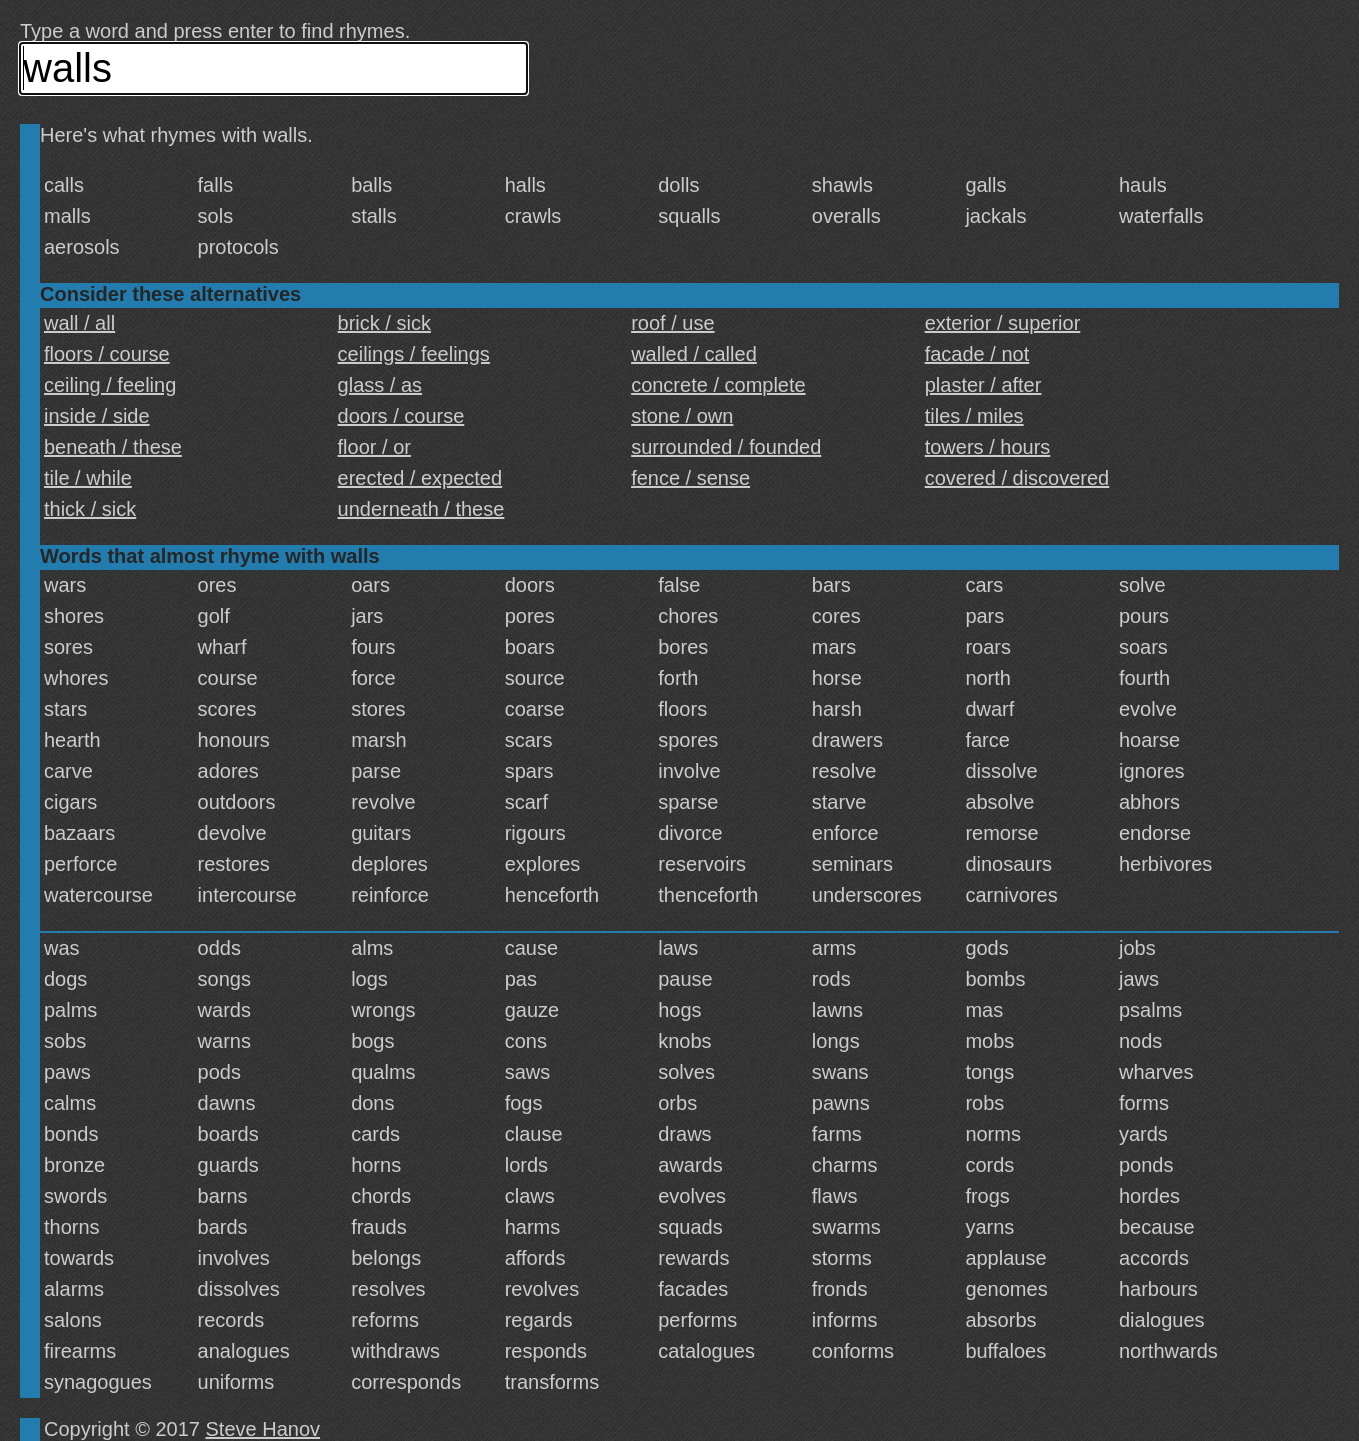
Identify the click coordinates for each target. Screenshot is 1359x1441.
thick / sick (90, 509)
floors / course (107, 354)
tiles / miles (974, 416)
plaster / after (983, 385)
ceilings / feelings (414, 354)
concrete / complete (718, 385)
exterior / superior (1003, 323)
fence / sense (690, 478)
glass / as (380, 385)
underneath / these (421, 509)
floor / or (374, 447)
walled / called (694, 354)
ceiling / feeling (110, 385)
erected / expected (420, 478)
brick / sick (384, 323)
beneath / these (113, 447)
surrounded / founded (726, 447)
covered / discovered (1017, 478)
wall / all (79, 323)
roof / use (672, 323)
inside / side (97, 416)
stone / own (682, 416)
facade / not (977, 354)
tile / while (88, 478)
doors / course (401, 416)
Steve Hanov (263, 1429)
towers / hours (988, 447)
